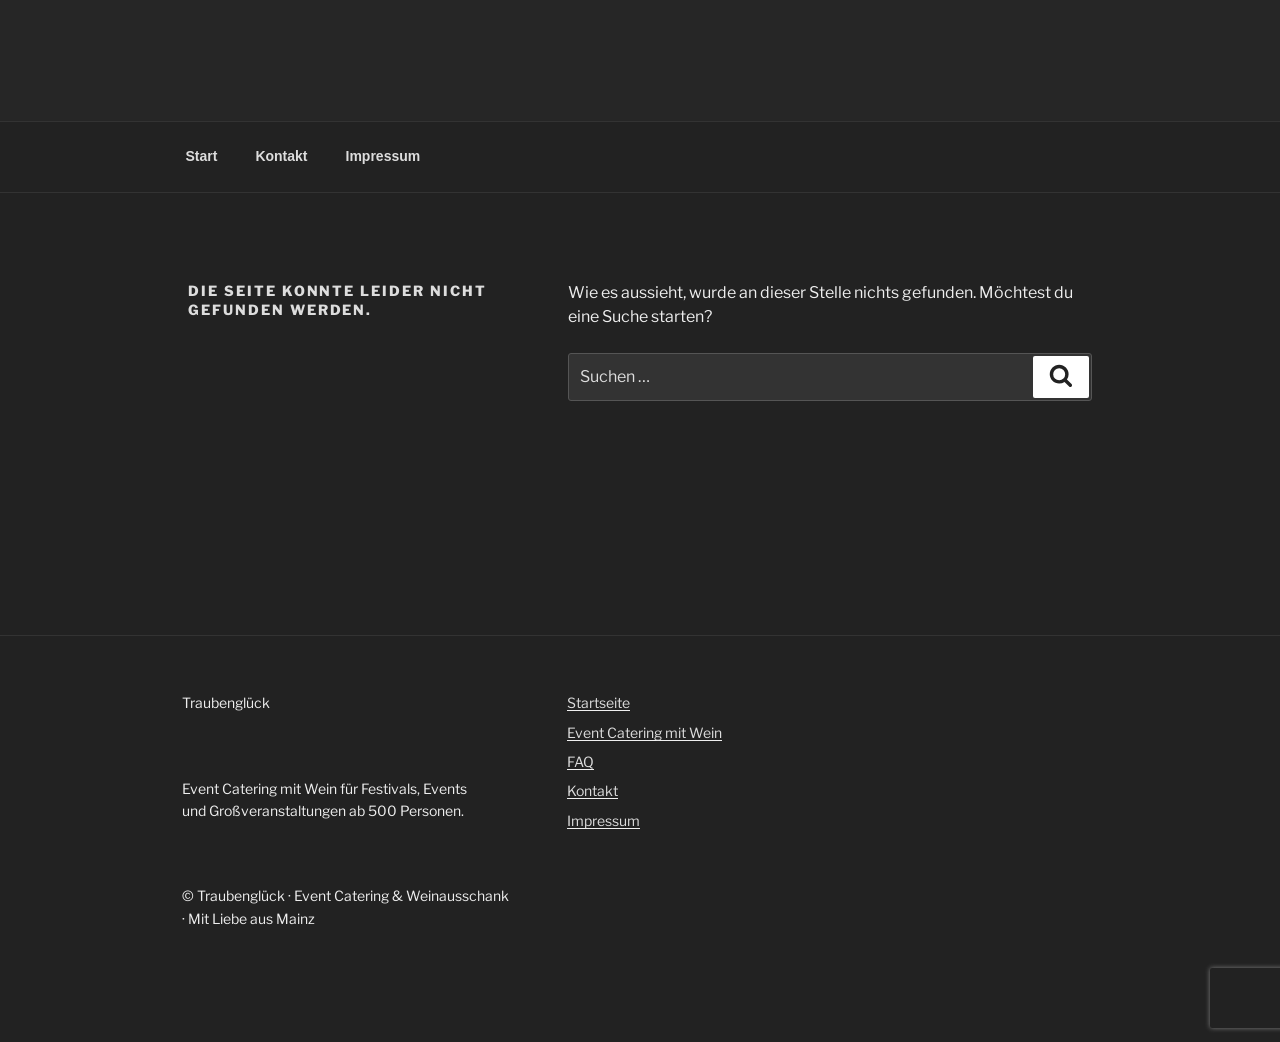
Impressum (383, 156)
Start (202, 156)
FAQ (580, 761)
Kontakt (281, 156)
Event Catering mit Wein (644, 732)
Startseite (598, 702)
